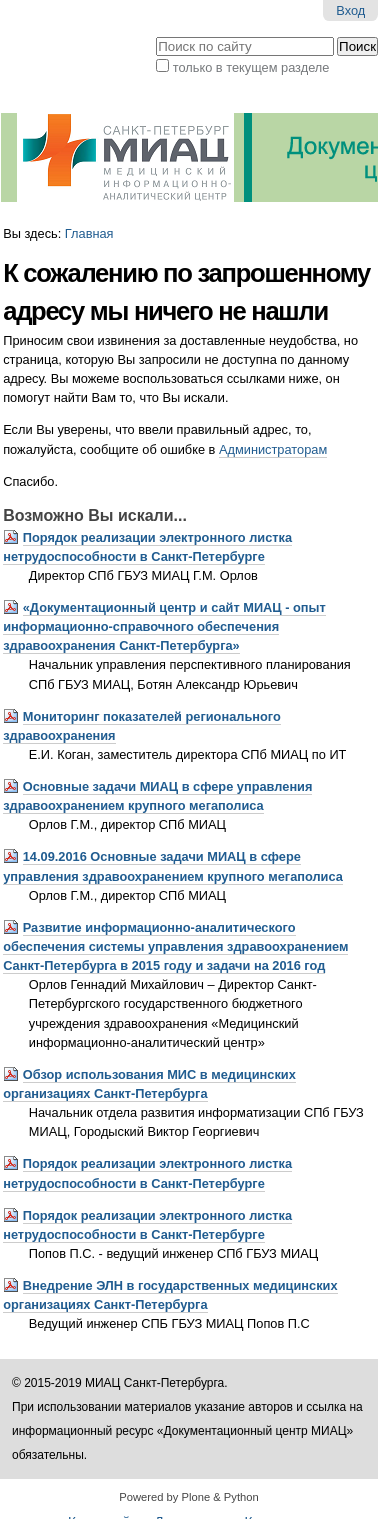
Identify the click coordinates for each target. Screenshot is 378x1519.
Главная (89, 233)
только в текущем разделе (251, 67)
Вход (350, 10)
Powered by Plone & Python (188, 1497)
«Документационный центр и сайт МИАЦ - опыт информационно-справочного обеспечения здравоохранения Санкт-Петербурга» (164, 626)
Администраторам (273, 449)
